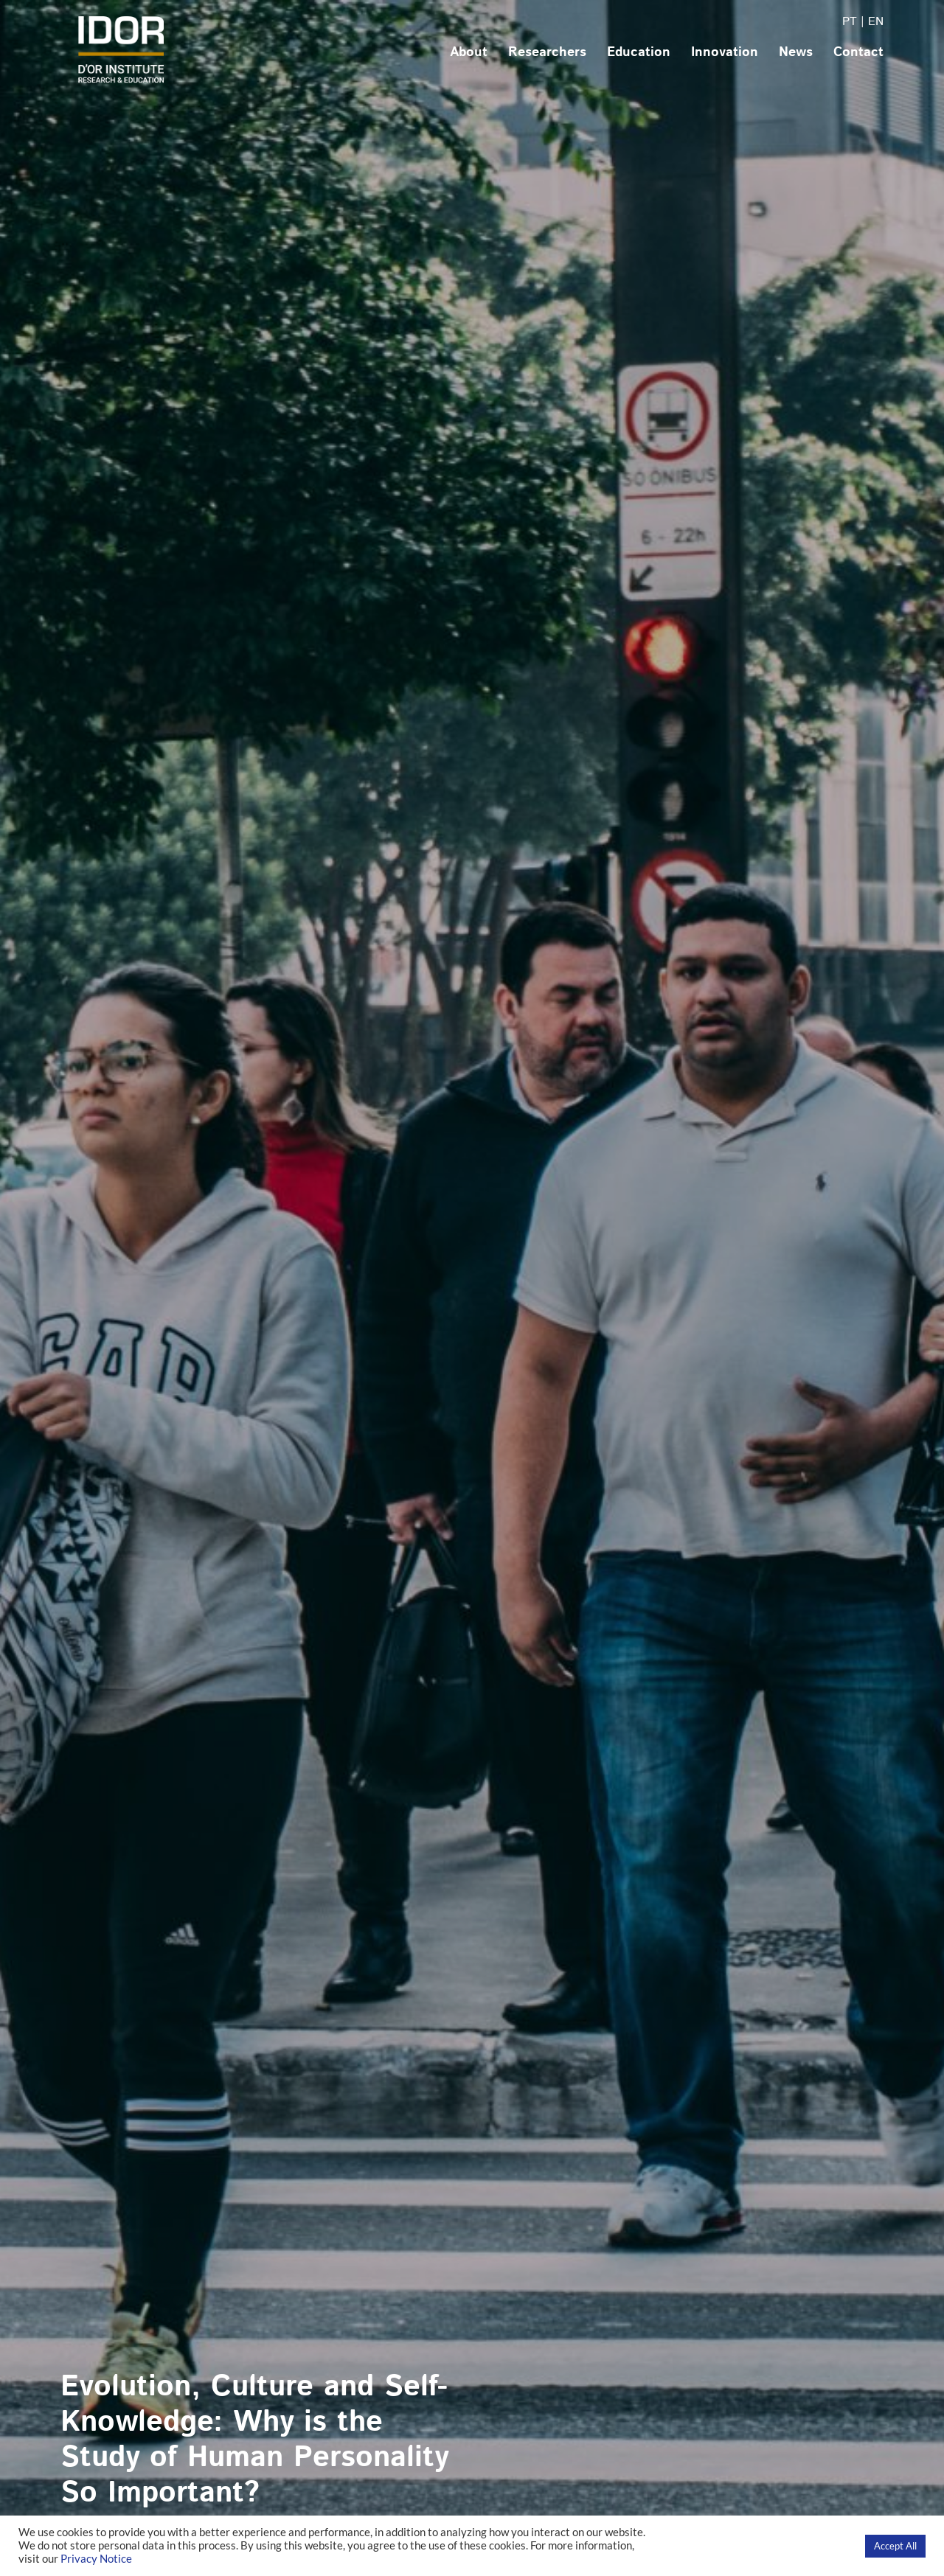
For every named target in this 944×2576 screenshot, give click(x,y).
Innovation (724, 52)
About (468, 52)
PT (849, 21)
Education (638, 52)
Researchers (547, 52)
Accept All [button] (895, 2546)
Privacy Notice (96, 2558)
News (796, 52)
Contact (858, 52)
